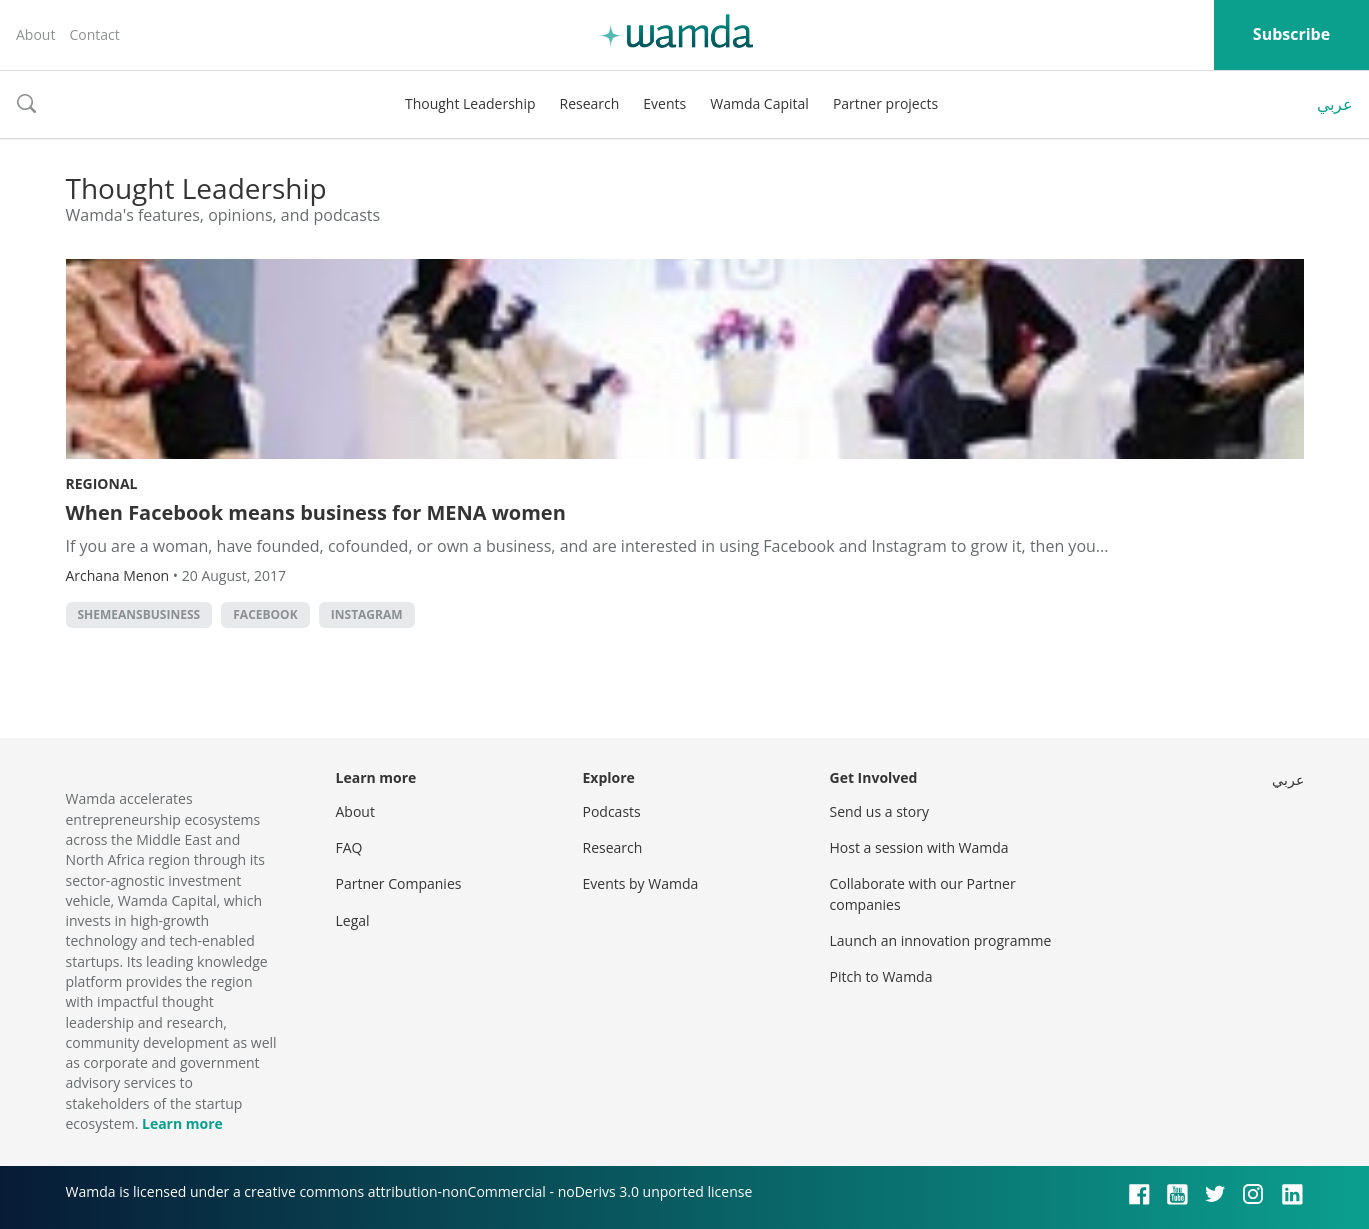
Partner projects (885, 103)
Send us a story (879, 811)
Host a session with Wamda (919, 847)
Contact (94, 34)
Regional (102, 483)
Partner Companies (399, 883)
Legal (353, 920)
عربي (1335, 104)
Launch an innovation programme (941, 940)
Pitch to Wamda (881, 976)
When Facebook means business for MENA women (316, 512)
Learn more (182, 1123)
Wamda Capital (759, 103)
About (35, 34)
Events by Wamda (641, 883)
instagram (367, 614)
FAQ (349, 847)
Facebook (265, 614)
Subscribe (1291, 34)
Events (664, 103)
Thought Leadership (470, 103)
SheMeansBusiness (139, 614)
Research (590, 103)
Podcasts (612, 811)
